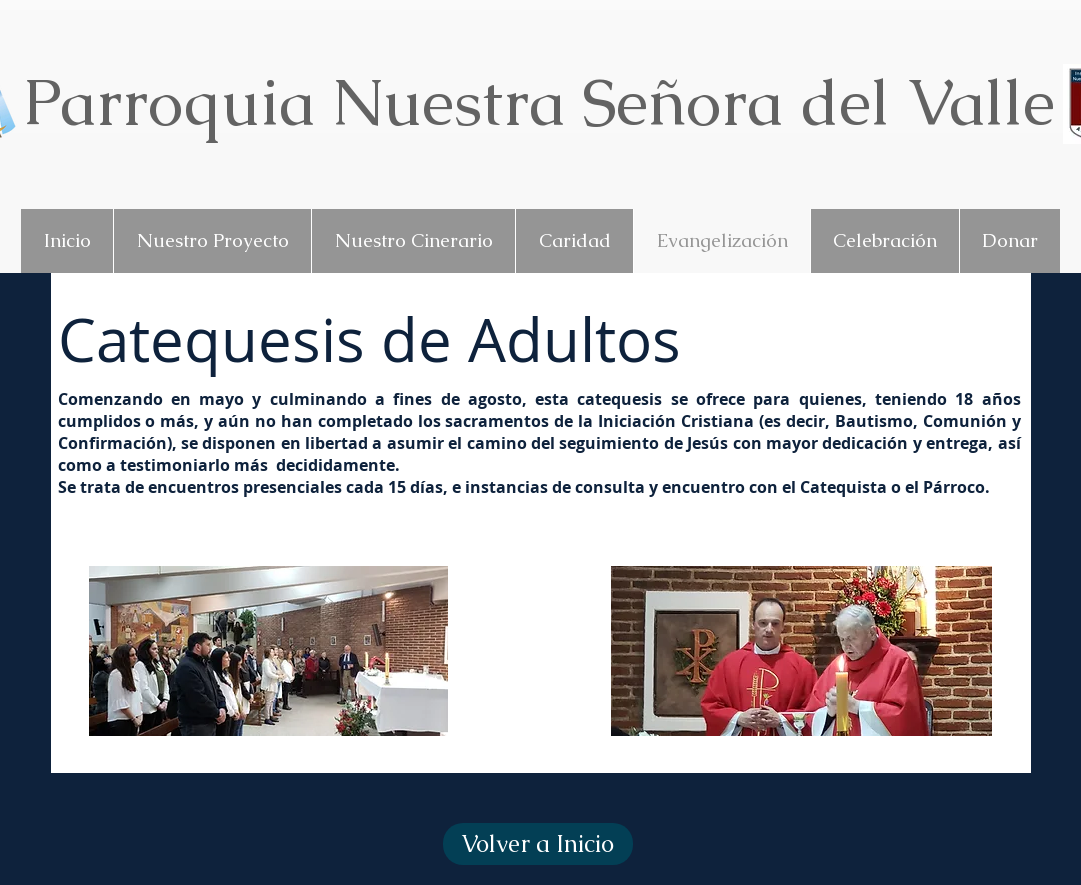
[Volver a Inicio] (538, 844)
